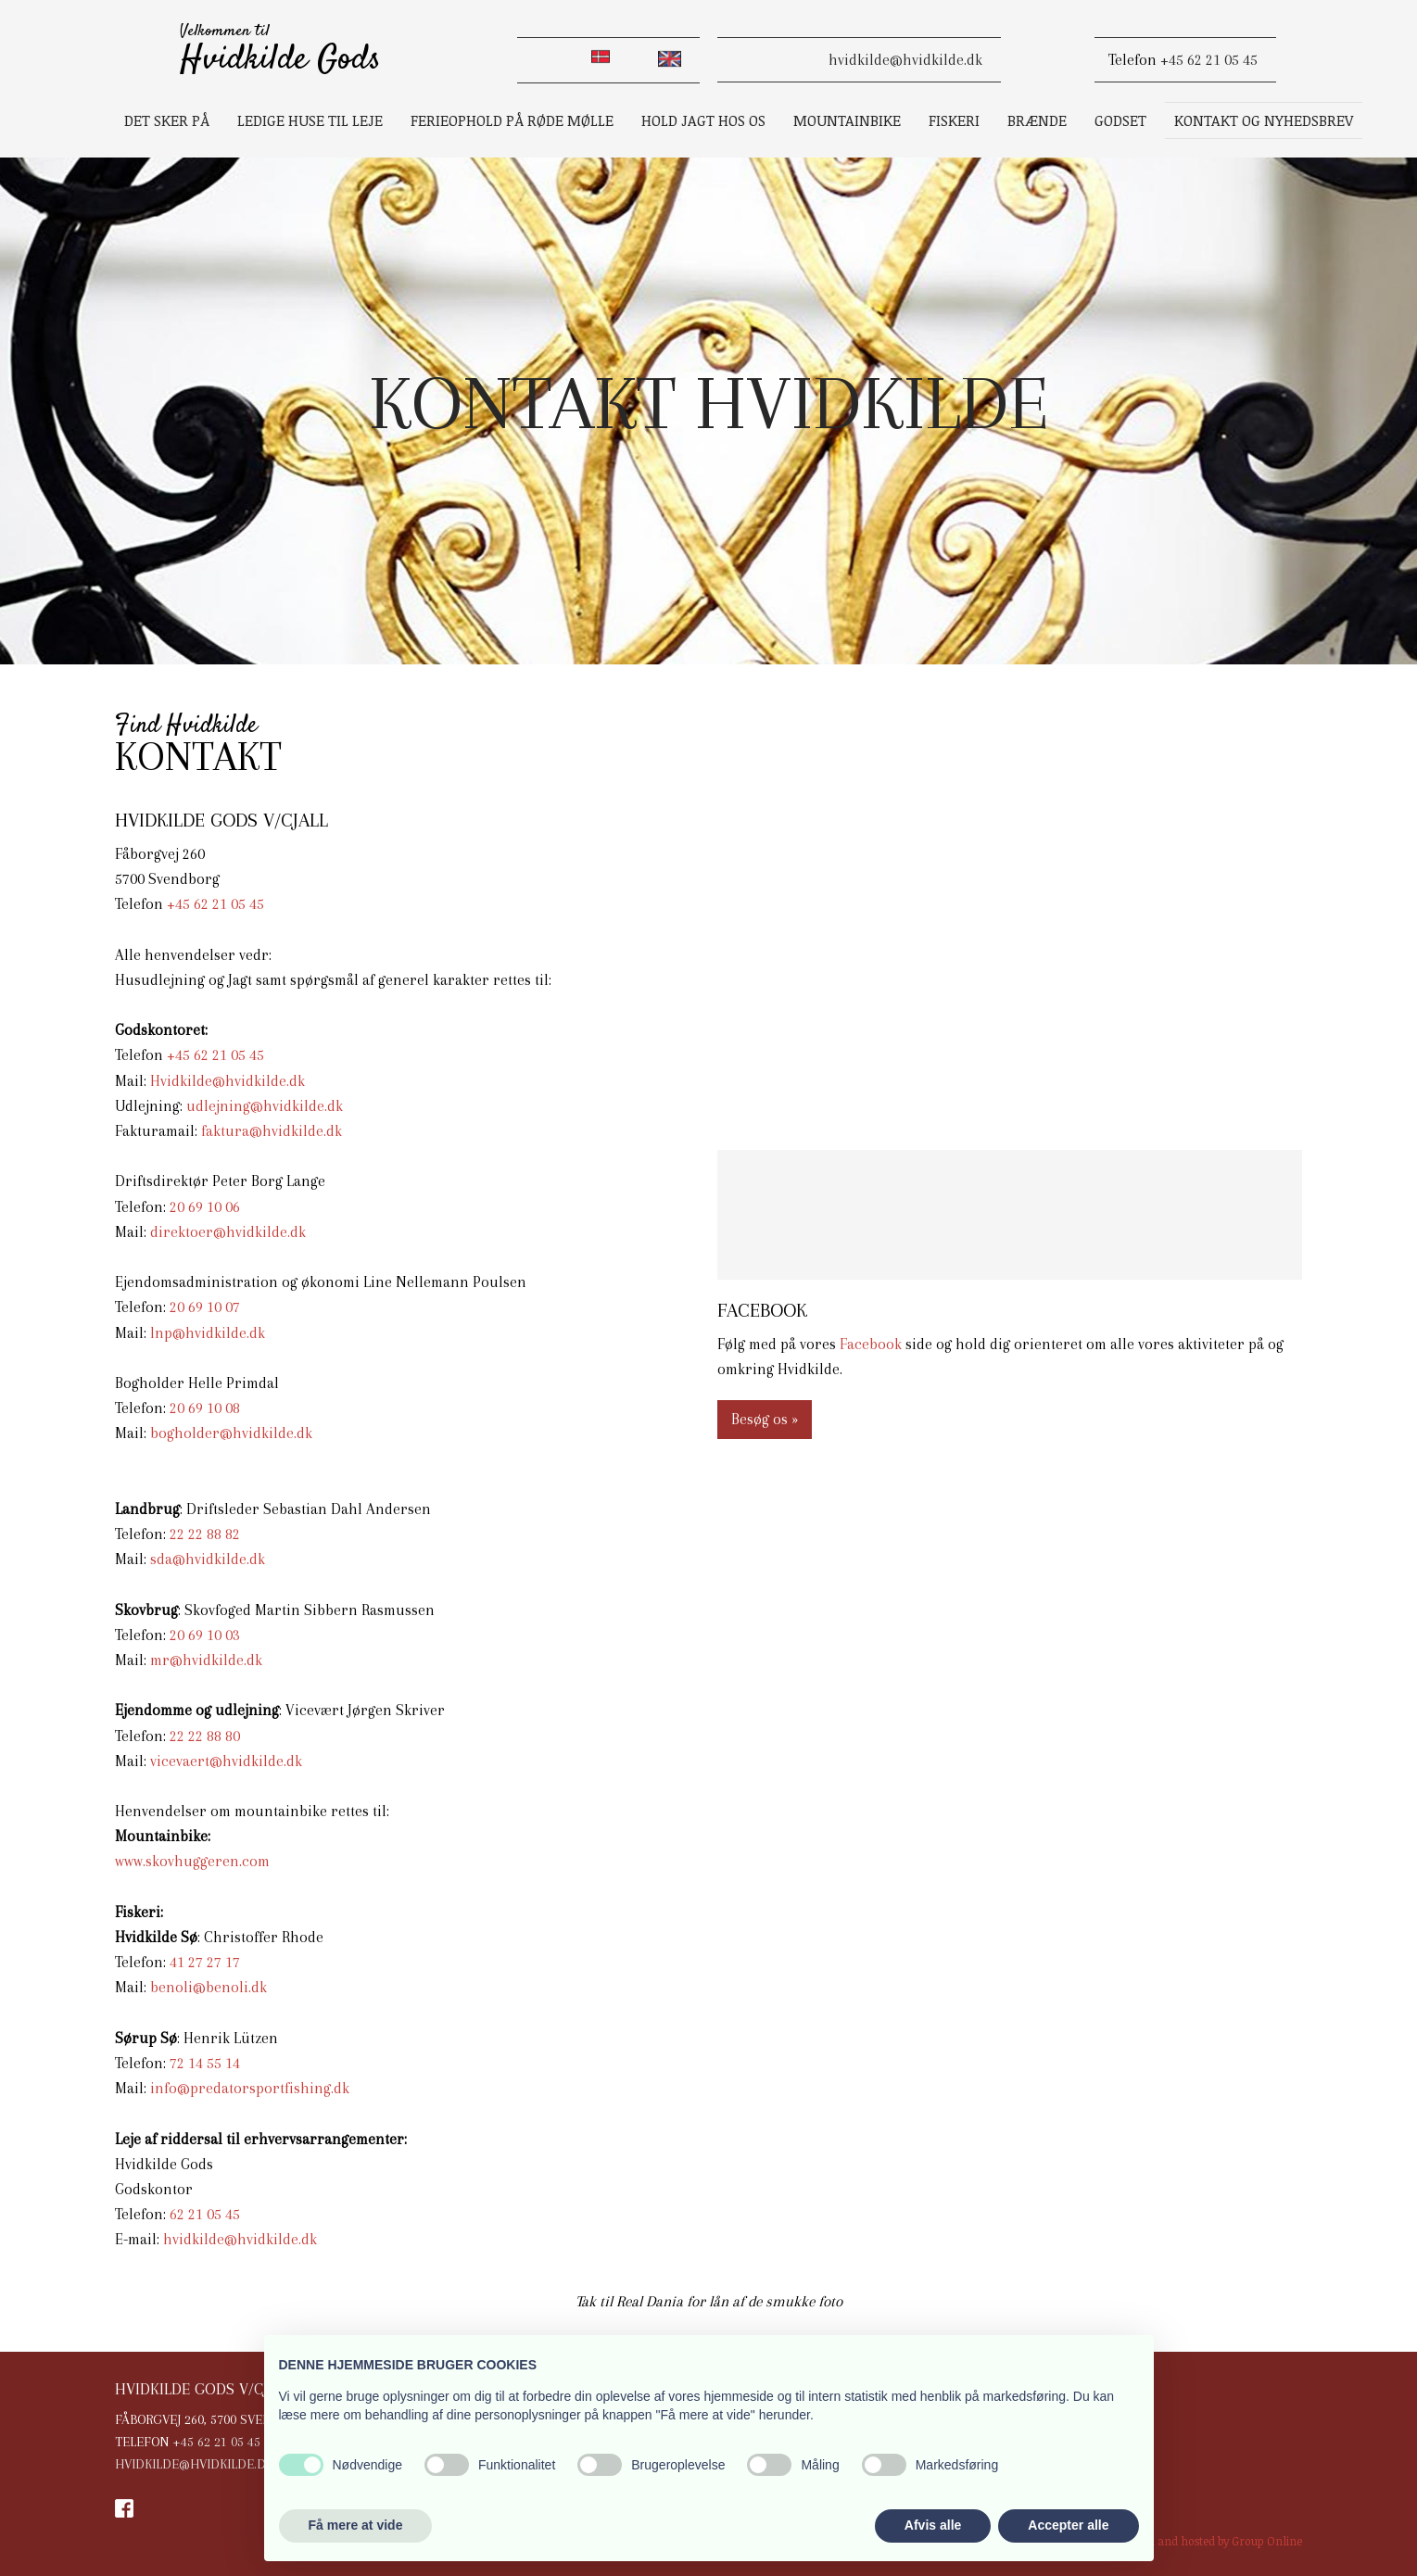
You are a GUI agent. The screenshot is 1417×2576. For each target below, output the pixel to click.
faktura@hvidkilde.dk (271, 1131)
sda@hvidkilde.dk (207, 1559)
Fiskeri (954, 120)
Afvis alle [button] (933, 2525)
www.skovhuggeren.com (192, 1861)
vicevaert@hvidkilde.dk (226, 1761)
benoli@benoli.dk (208, 1987)
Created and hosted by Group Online (1208, 2540)
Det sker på (166, 120)
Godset (1120, 120)
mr (160, 1660)
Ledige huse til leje (310, 120)
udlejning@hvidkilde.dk (264, 1106)
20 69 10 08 (205, 1408)
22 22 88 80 (205, 1736)
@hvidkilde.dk (216, 1660)
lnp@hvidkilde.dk (207, 1333)
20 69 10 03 (205, 1635)
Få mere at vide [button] (356, 2525)
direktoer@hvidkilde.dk (228, 1232)
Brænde (1037, 120)
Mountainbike (847, 120)
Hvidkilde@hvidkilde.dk (227, 1081)
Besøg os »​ (764, 1419)
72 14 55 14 (205, 2063)
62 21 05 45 (205, 2214)
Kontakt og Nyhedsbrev (1263, 120)
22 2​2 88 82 (205, 1534)
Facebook (871, 1344)
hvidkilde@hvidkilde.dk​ (194, 2463)
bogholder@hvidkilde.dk (231, 1433)
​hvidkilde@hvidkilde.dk (905, 60)
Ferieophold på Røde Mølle (512, 120)
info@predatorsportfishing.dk (249, 2088)
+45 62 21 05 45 (1209, 60)
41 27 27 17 (205, 1962)
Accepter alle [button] (1068, 2525)
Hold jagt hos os (703, 120)
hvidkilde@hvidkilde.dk (240, 2239)
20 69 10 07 (205, 1307)
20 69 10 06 (205, 1207)
